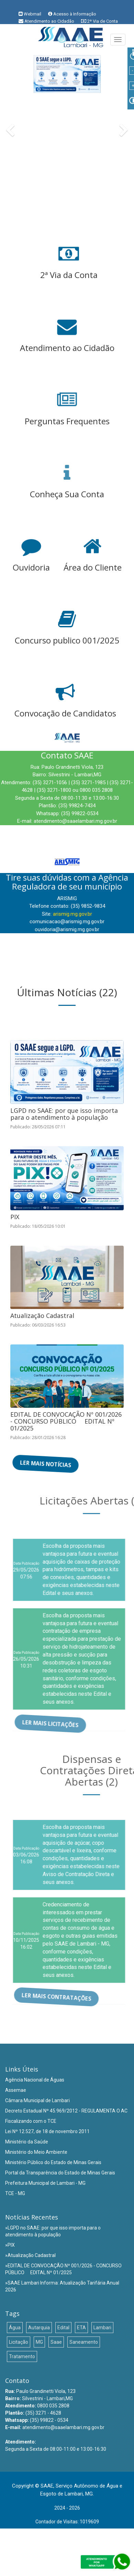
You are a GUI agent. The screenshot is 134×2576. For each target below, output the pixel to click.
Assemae (15, 2090)
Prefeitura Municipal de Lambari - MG (45, 2183)
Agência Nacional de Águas (34, 2080)
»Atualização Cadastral (30, 2255)
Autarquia (39, 2327)
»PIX (10, 2245)
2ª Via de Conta (102, 21)
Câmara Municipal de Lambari (37, 2100)
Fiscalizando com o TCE (30, 2121)
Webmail (32, 14)
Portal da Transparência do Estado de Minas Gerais (60, 2172)
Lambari (102, 2327)
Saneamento (83, 2342)
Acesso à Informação (74, 14)
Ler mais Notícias (45, 1464)
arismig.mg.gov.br (72, 914)
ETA (81, 2327)
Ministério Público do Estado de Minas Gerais (53, 2162)
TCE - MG (15, 2193)
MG (39, 2342)
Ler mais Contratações (61, 1996)
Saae (56, 2342)
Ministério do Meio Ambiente (36, 2152)
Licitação (18, 2342)
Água (15, 2327)
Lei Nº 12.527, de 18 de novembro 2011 (47, 2131)
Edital (63, 2327)
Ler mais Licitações (56, 1723)
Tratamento (22, 2356)
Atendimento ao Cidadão (49, 21)
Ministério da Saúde (26, 2141)
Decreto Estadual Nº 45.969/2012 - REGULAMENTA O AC (66, 2111)
